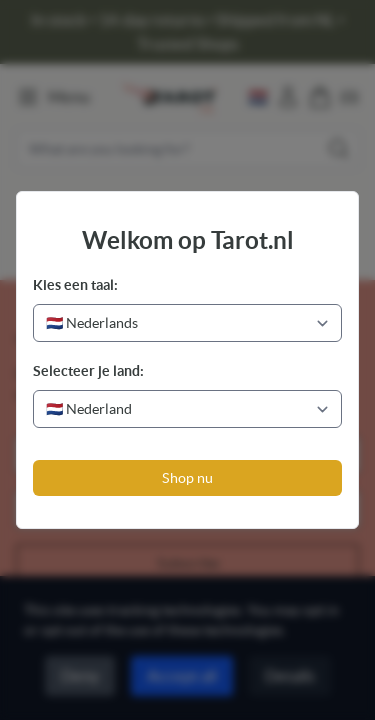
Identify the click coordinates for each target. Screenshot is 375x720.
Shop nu (187, 478)
